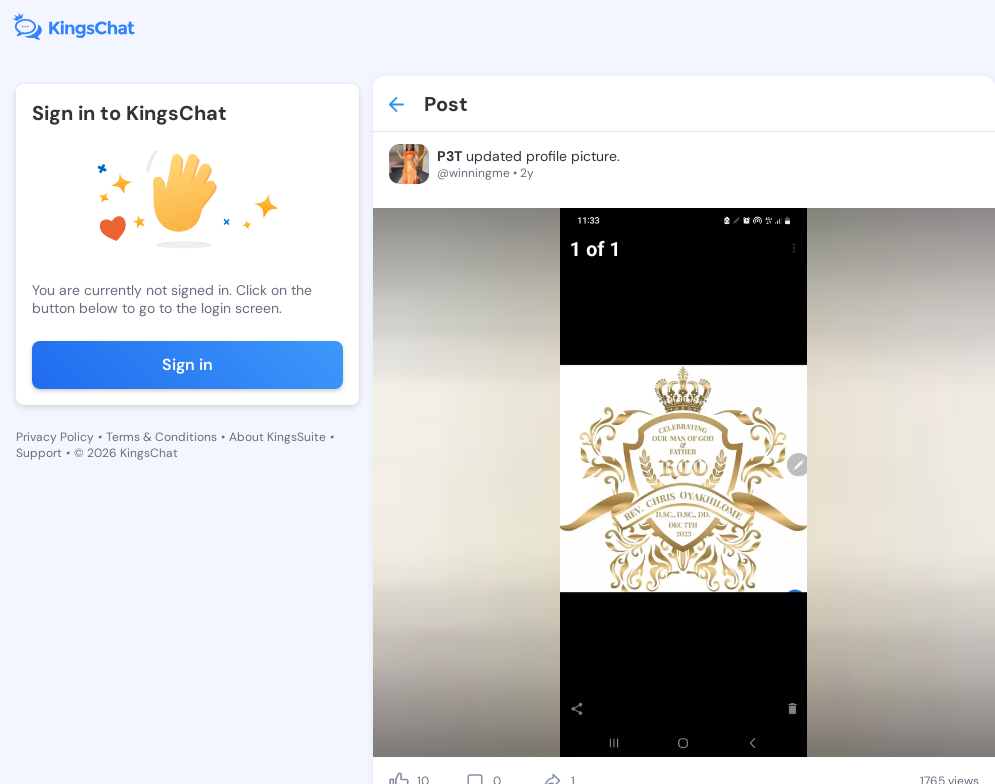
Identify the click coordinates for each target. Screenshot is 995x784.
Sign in (187, 364)
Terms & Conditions (161, 437)
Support (39, 453)
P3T (449, 156)
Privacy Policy (55, 437)
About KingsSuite (277, 437)
